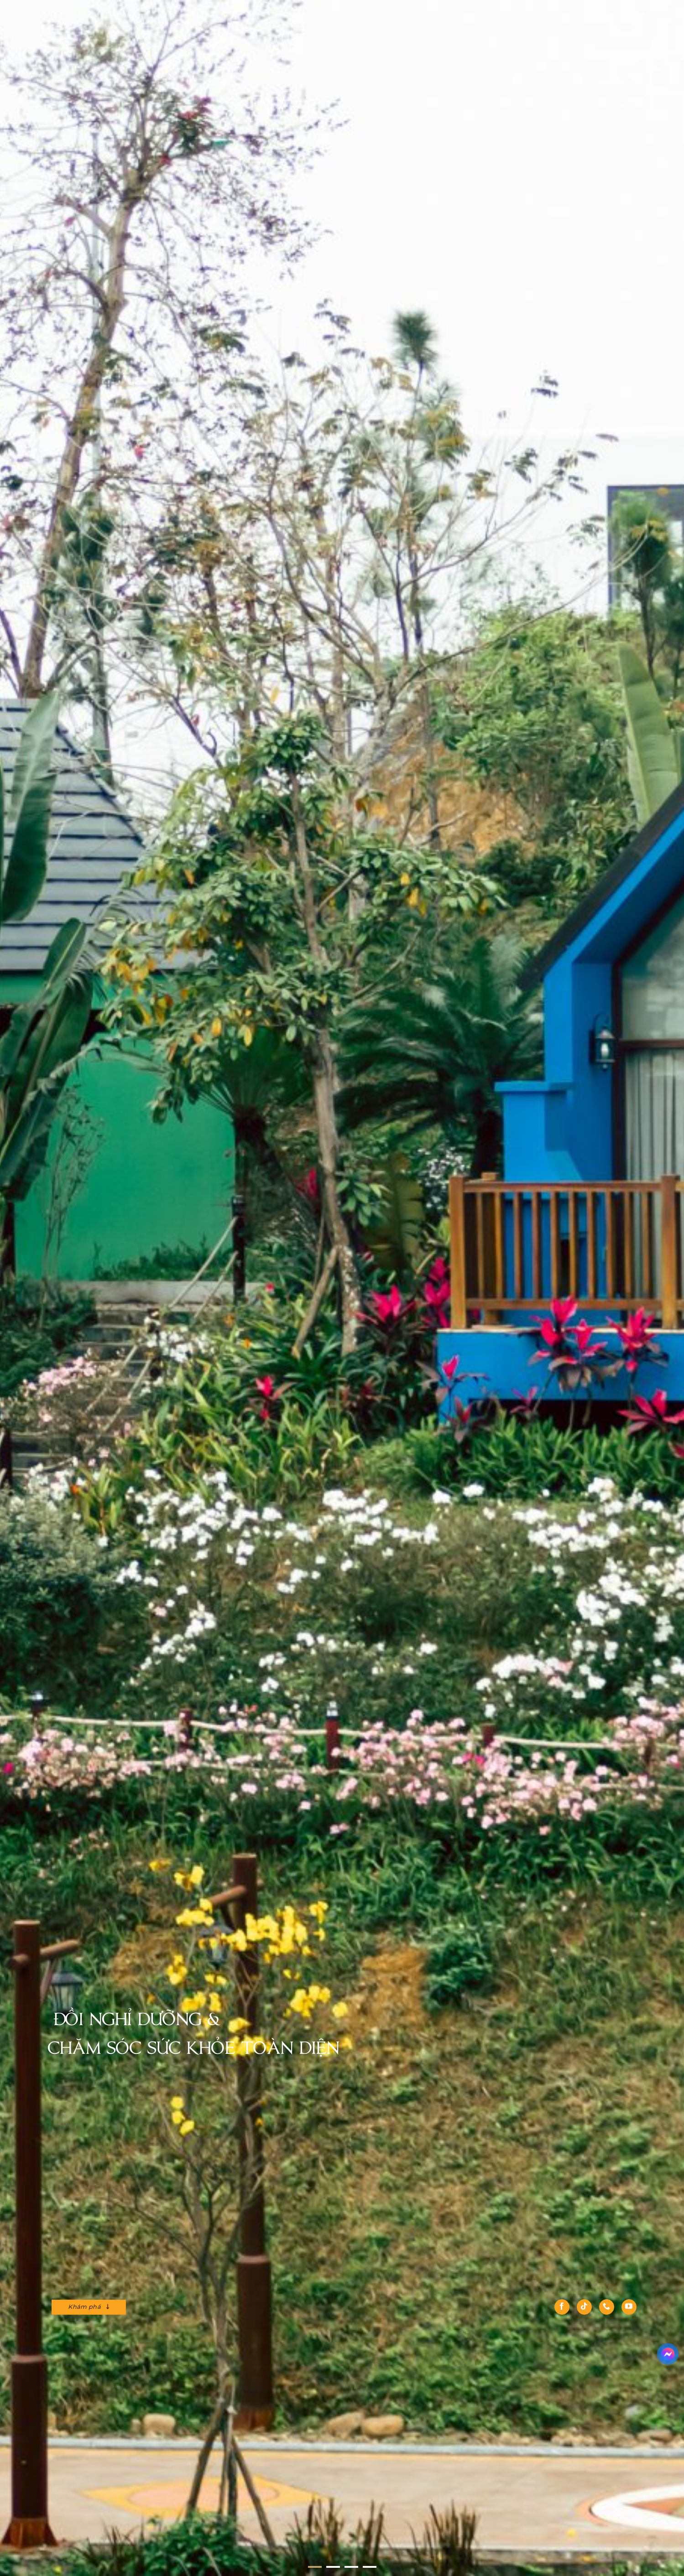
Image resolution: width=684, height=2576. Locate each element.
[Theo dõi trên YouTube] (629, 2307)
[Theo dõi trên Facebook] (561, 2307)
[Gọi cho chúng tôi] (606, 2307)
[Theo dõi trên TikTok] (584, 2307)
